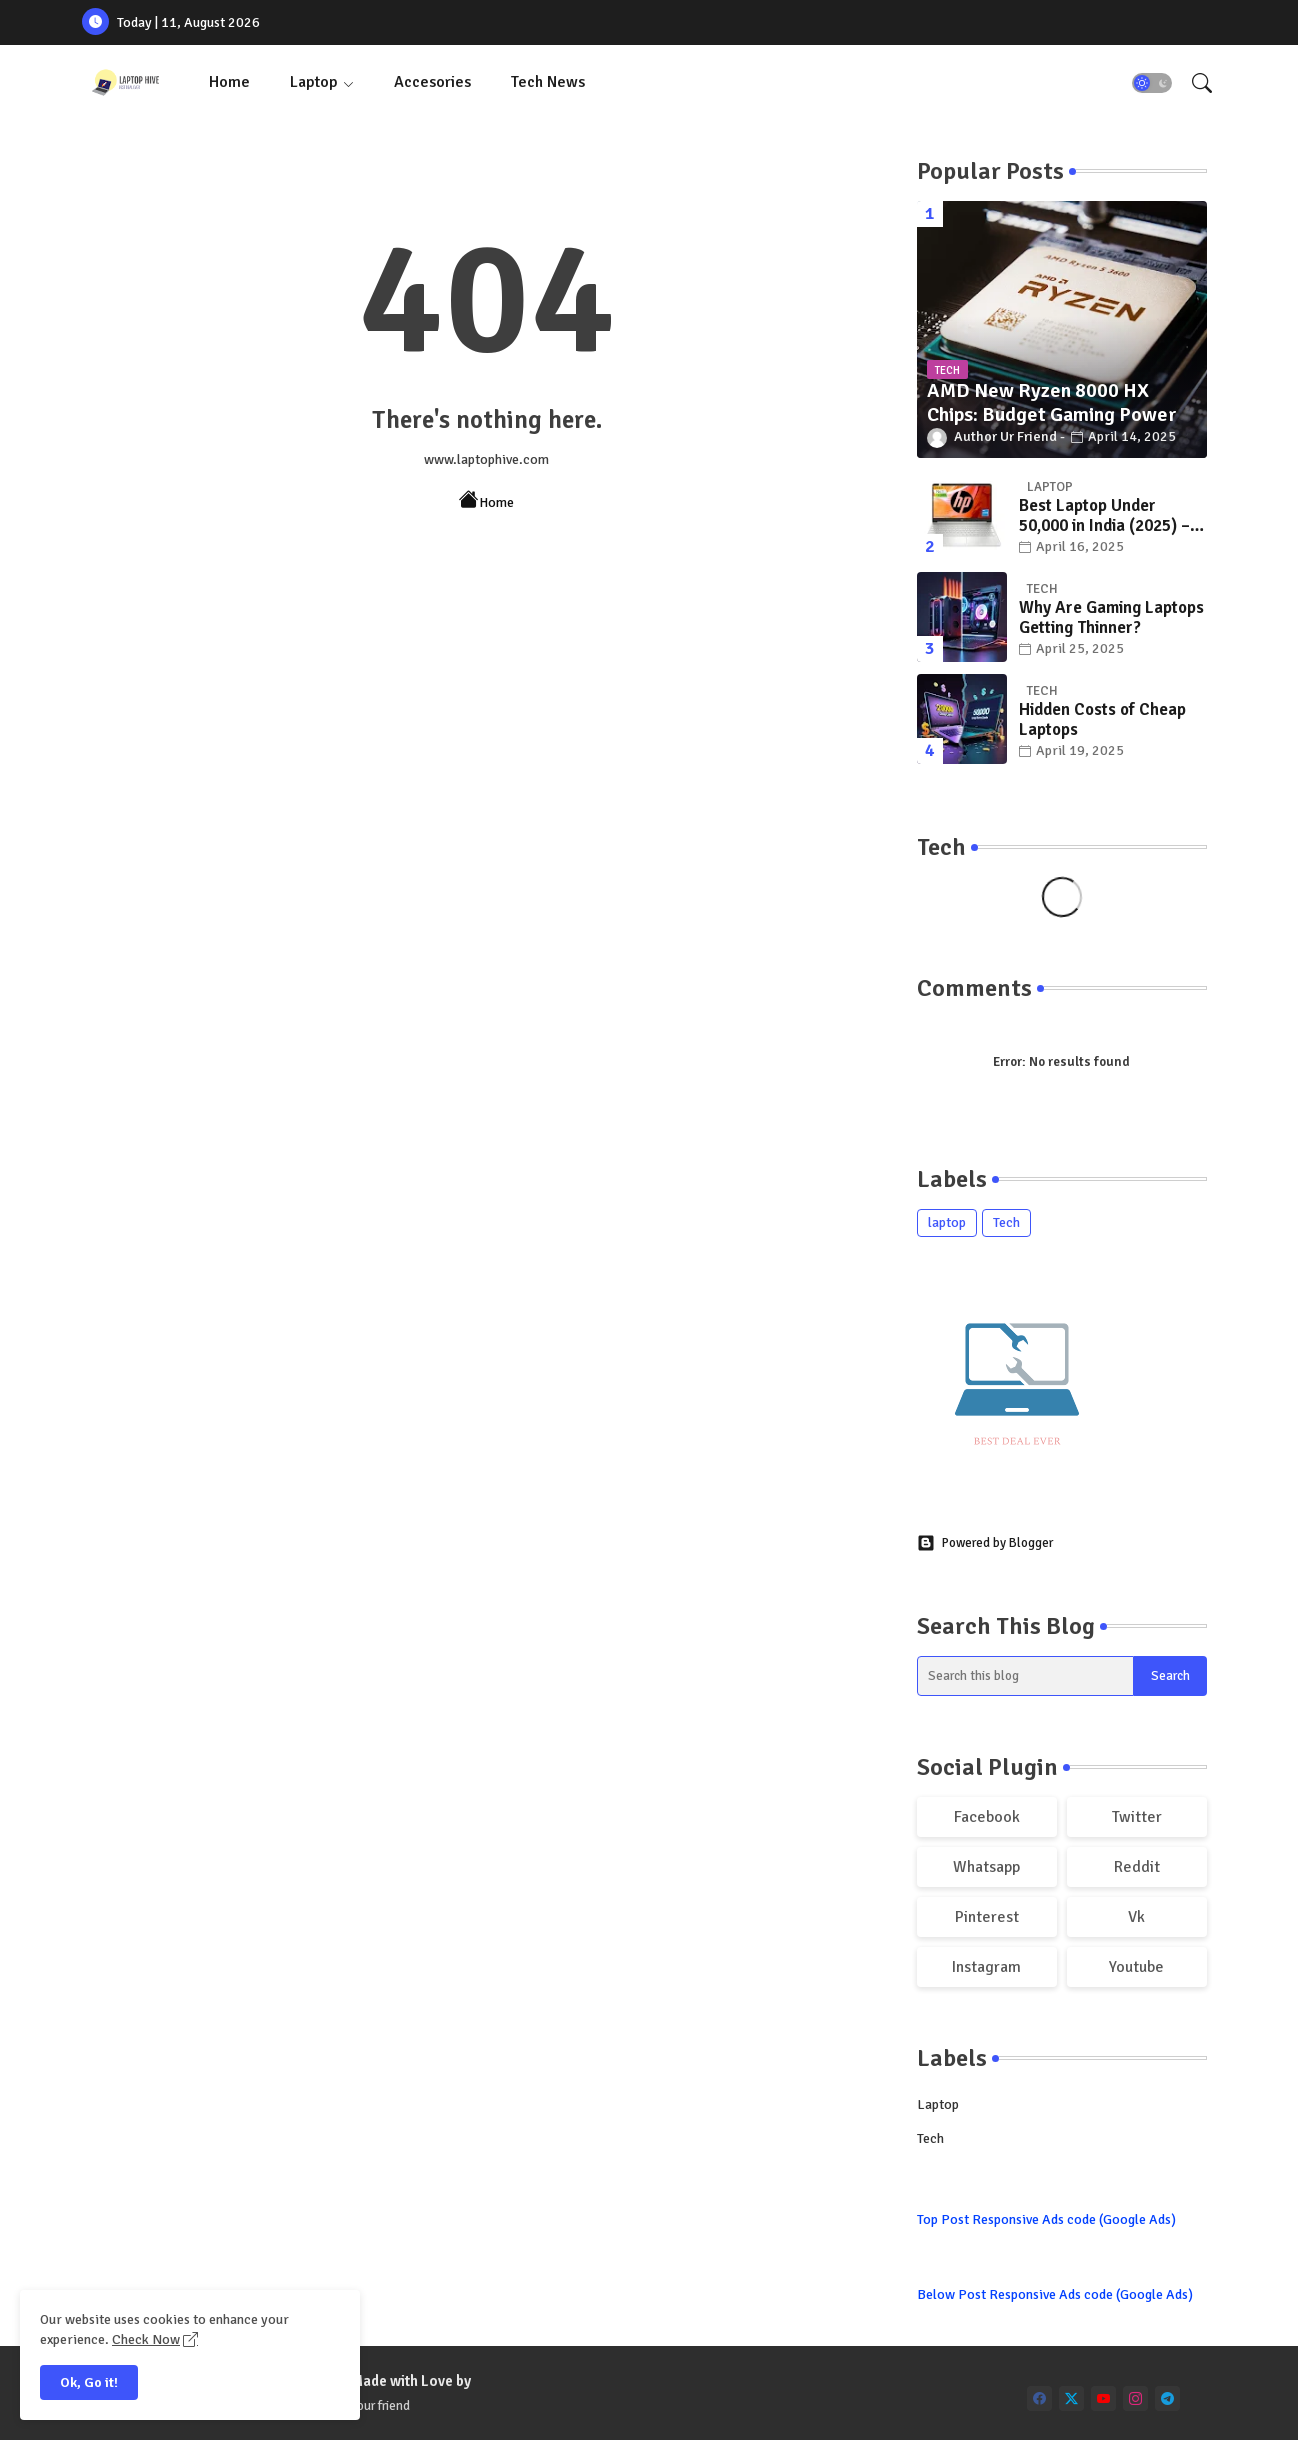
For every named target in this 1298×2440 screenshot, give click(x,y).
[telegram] (1167, 2398)
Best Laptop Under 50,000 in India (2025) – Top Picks (1104, 516)
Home (229, 82)
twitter (1137, 1817)
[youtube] (1103, 2398)
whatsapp (986, 1867)
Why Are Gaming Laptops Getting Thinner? (1111, 618)
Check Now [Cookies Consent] (146, 2339)
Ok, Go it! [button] (89, 2382)
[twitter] (1071, 2398)
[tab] (229, 82)
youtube (1136, 1967)
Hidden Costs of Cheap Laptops (1102, 720)
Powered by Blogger (985, 1543)
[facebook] (1039, 2398)
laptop (947, 1222)
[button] (1152, 83)
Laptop (314, 82)
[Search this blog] (1026, 1676)
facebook (987, 1817)
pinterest (987, 1917)
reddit (1137, 1867)
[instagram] (1135, 2398)
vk (1136, 1917)
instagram (986, 1967)
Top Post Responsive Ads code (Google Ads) (1046, 2219)
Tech (1006, 1222)
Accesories (432, 82)
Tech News (548, 82)
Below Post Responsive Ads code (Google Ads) (1055, 2294)
